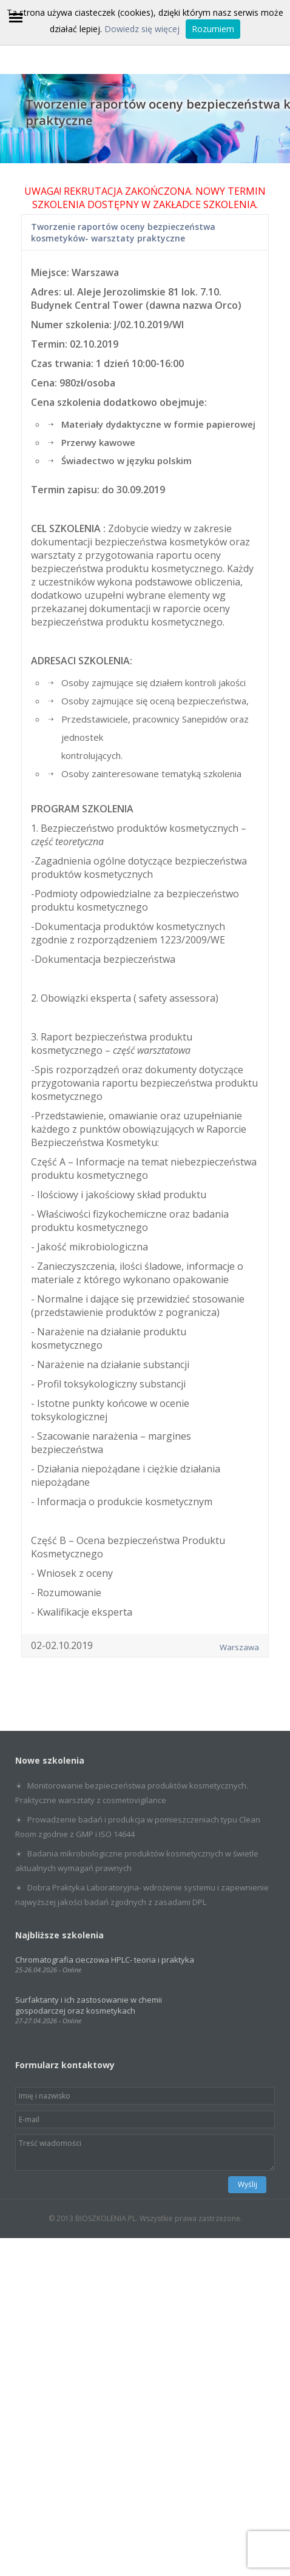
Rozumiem (213, 29)
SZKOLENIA (229, 204)
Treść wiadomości (145, 2152)
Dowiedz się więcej (142, 29)
